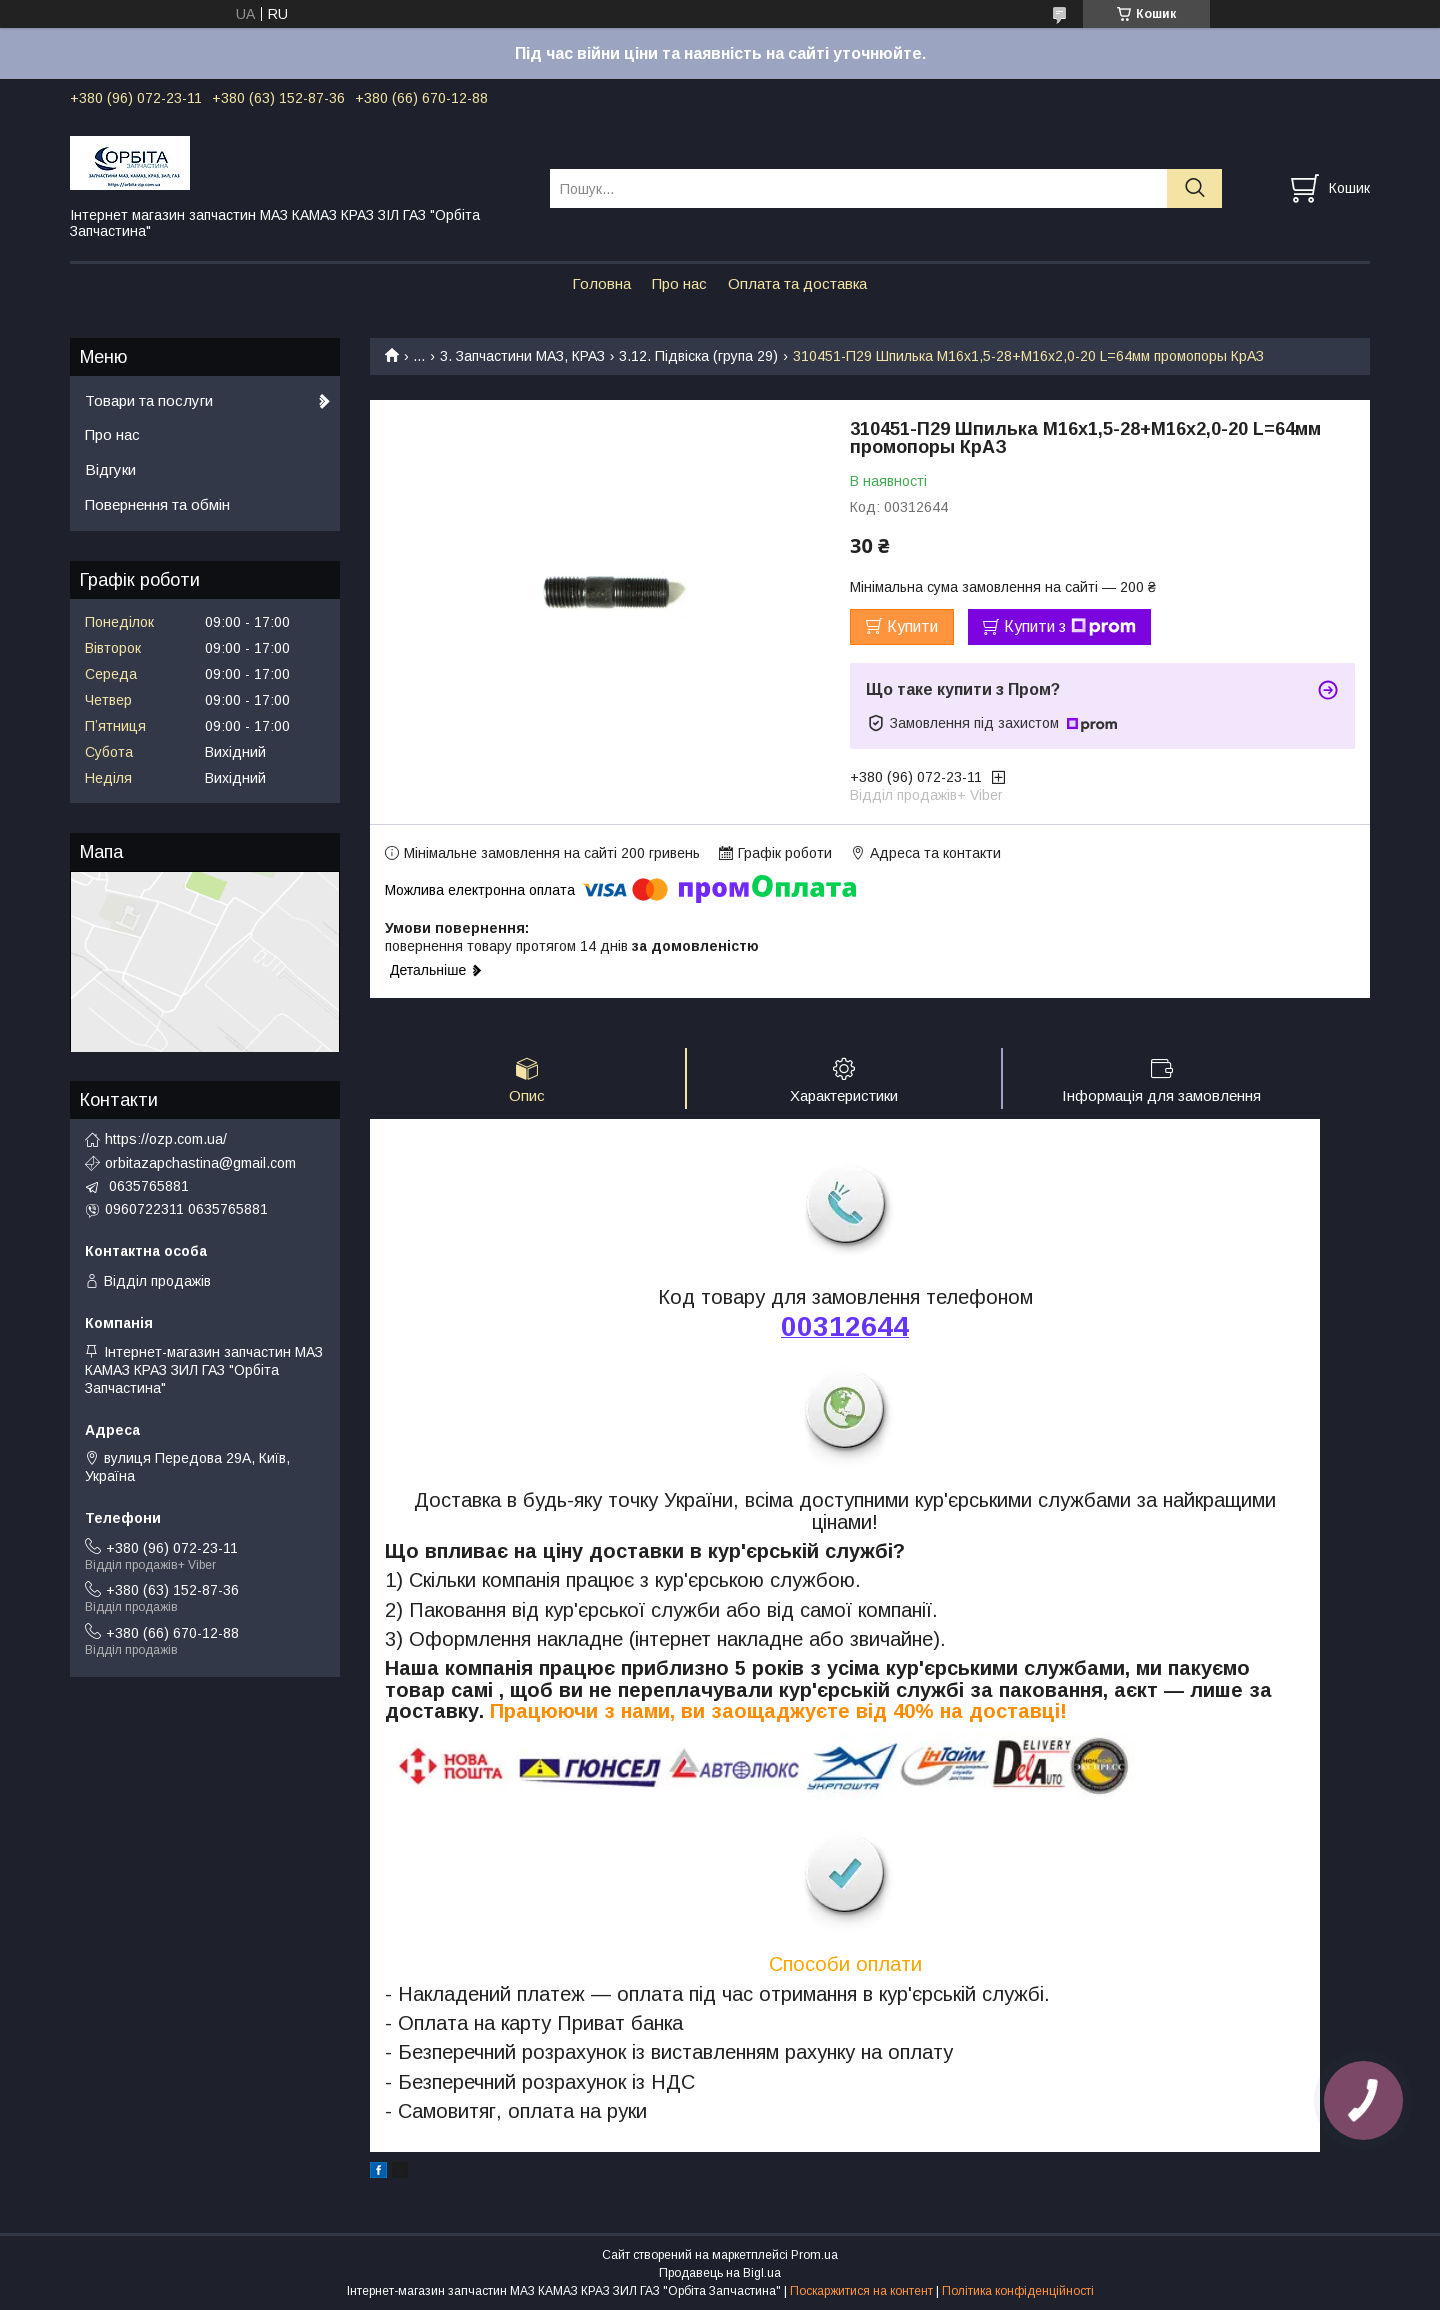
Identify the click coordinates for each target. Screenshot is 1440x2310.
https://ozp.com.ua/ (166, 1139)
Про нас (679, 283)
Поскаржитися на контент (861, 2291)
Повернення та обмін (157, 504)
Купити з (1070, 627)
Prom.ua (814, 2255)
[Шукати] (1194, 188)
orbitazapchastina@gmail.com (200, 1163)
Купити (912, 626)
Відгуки (110, 469)
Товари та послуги (149, 400)
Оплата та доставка (797, 283)
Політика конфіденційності (1018, 2291)
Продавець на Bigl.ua (720, 2273)
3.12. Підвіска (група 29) (698, 356)
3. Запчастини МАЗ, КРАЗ (522, 356)
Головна (601, 283)
